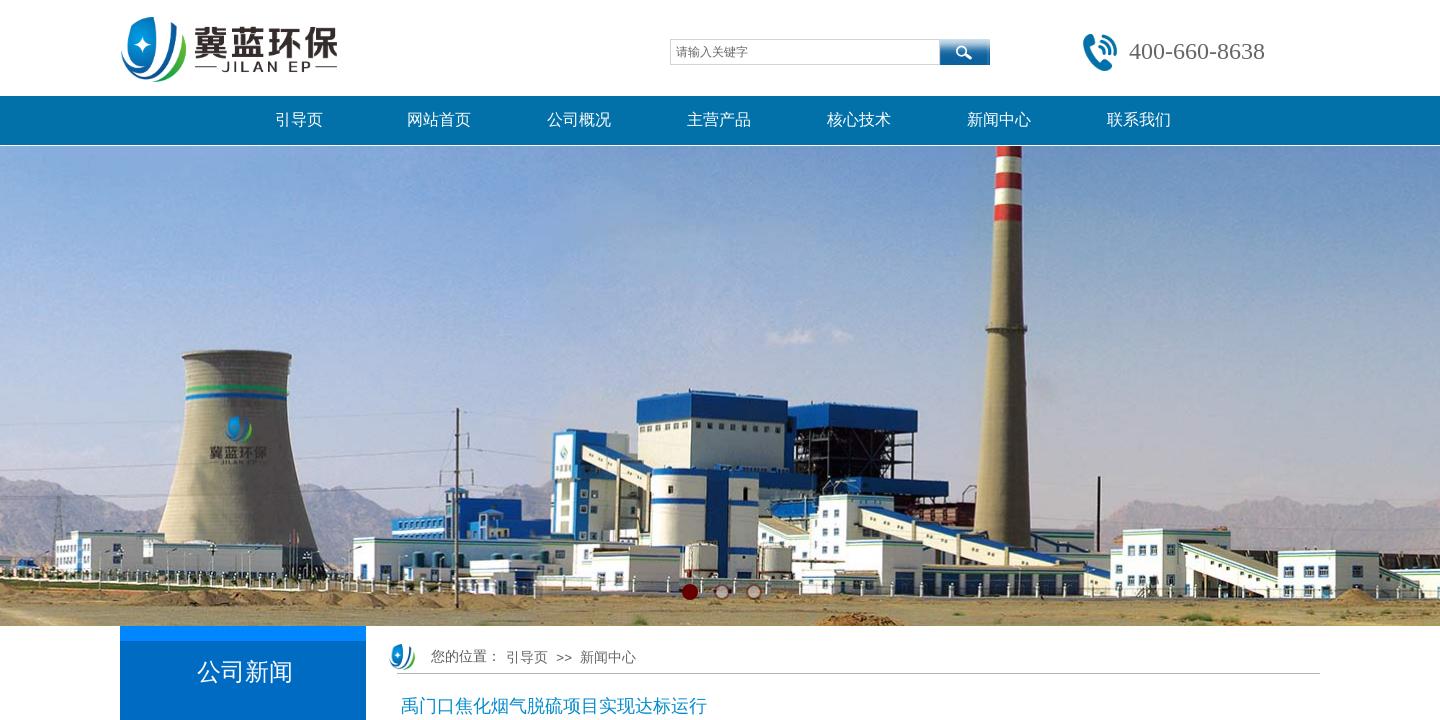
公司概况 (579, 119)
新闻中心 (999, 119)
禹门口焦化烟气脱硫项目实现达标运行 (554, 706)
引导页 (299, 119)
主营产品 (719, 119)
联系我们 (1139, 119)
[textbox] (805, 52)
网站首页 (439, 119)
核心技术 (859, 119)
